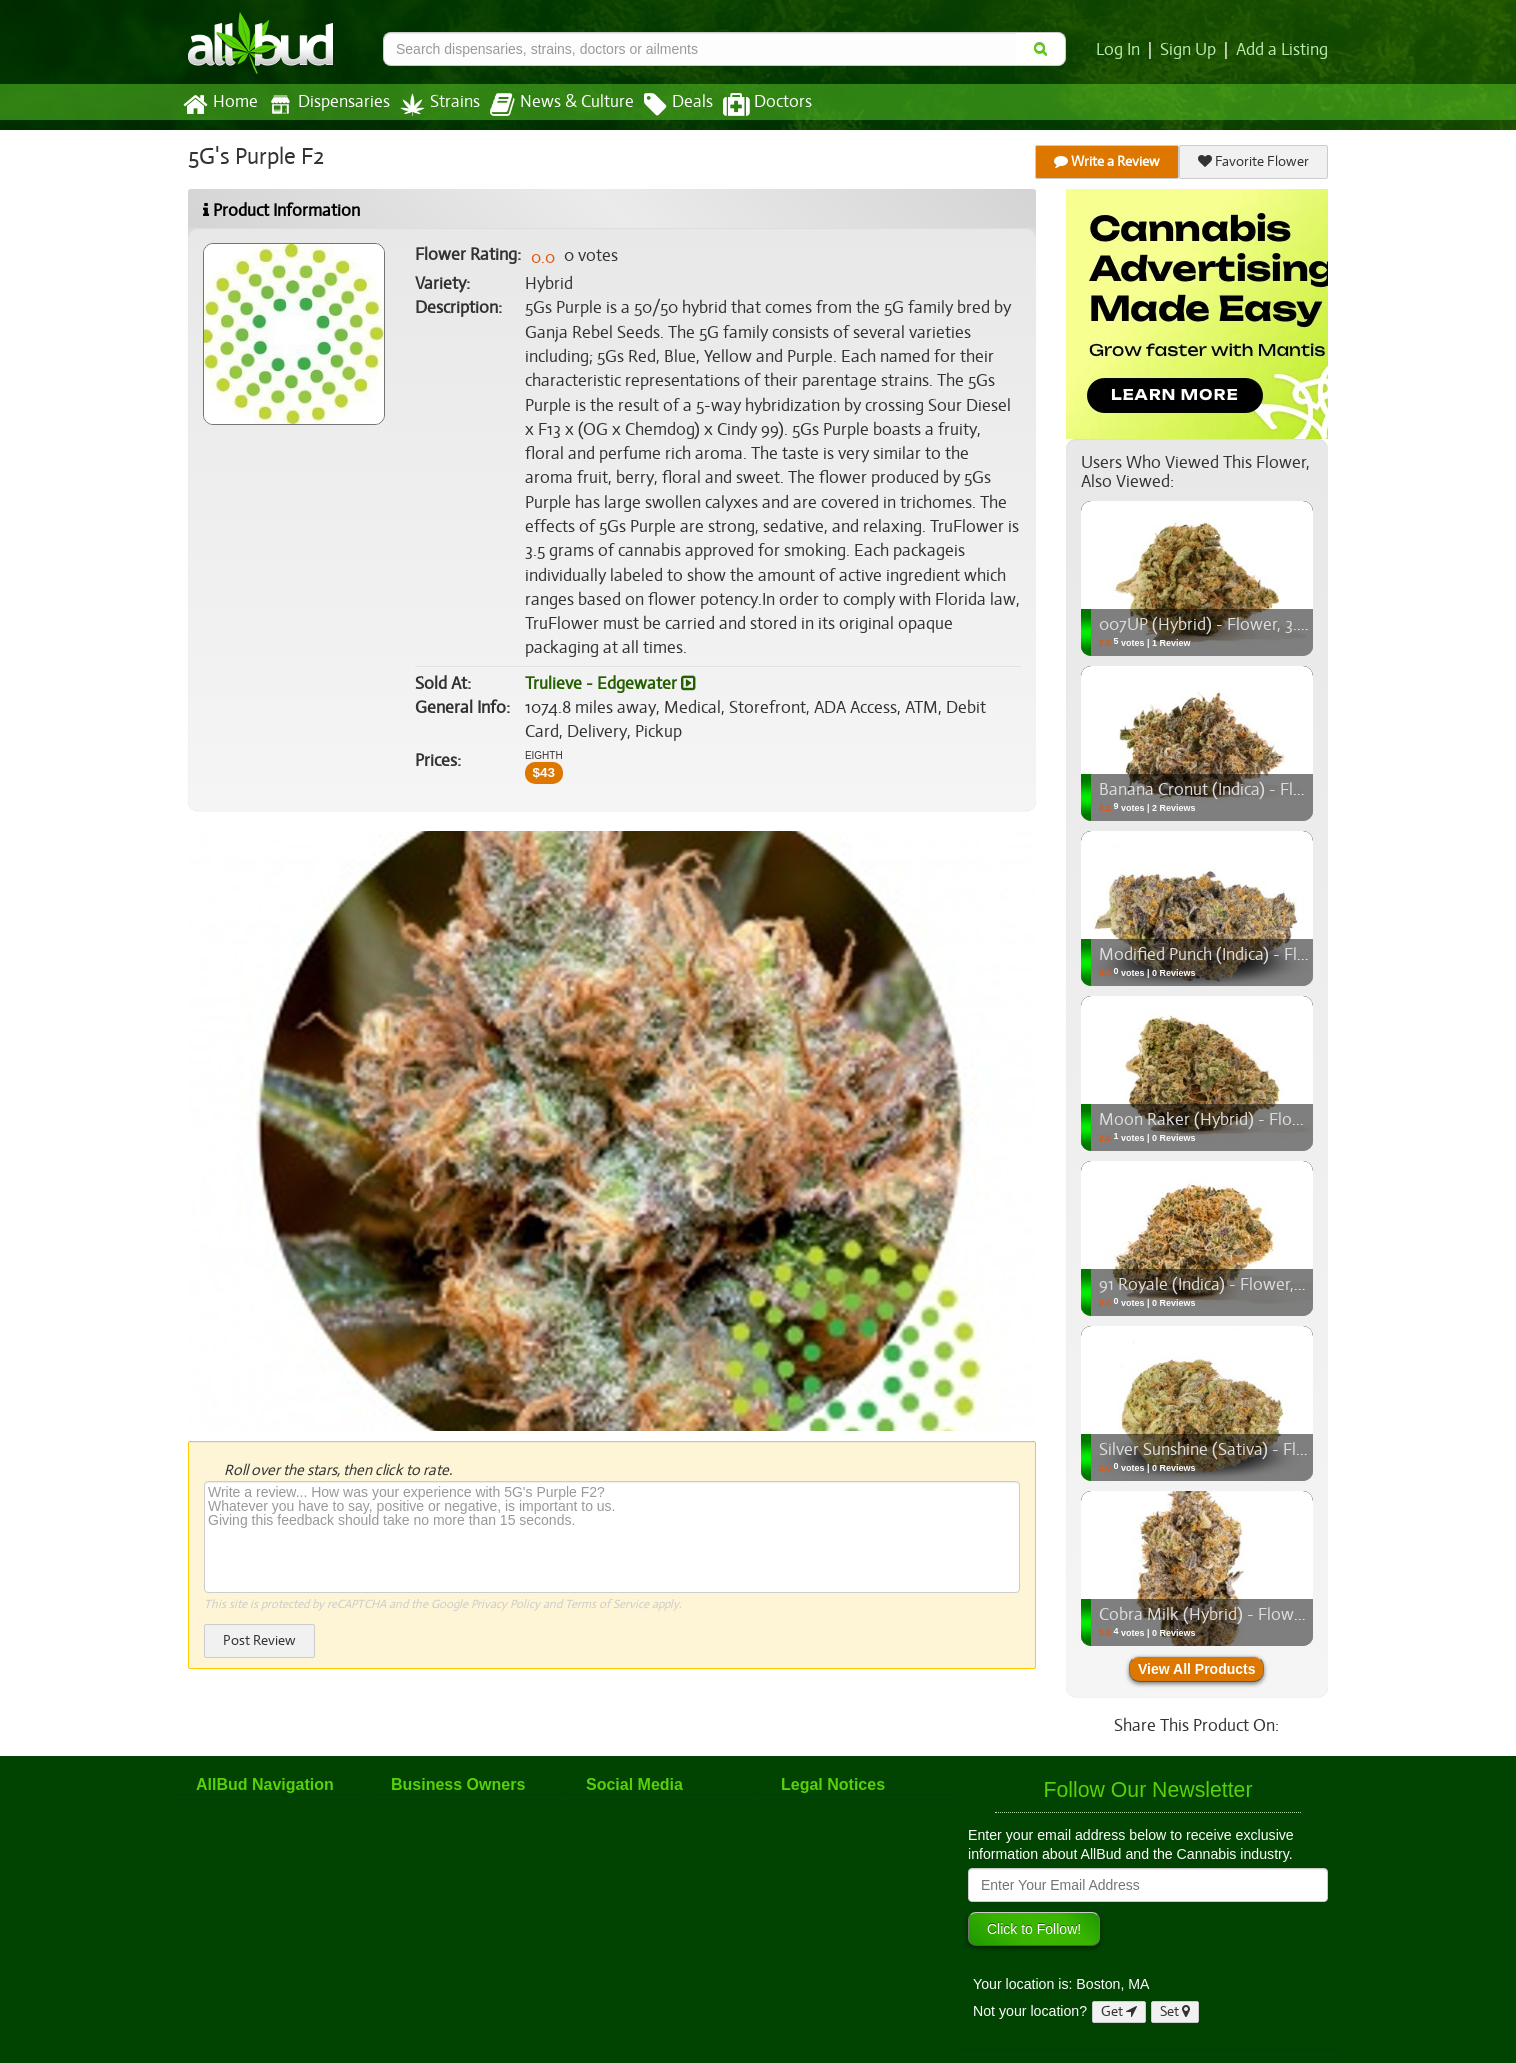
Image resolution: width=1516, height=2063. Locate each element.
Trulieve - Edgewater (608, 659)
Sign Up (1191, 50)
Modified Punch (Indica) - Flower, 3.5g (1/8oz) (1261, 955)
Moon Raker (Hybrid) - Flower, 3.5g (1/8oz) (1251, 1120)
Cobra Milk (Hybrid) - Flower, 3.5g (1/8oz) (1246, 1615)
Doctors (750, 105)
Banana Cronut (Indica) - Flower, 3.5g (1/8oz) (1258, 790)
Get (1119, 2011)
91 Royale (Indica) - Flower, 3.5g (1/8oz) (1238, 1285)
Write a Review (1108, 161)
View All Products (1196, 1669)
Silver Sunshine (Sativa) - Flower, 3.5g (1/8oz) (1259, 1450)
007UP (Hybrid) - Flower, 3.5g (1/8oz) (1232, 625)
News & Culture (551, 105)
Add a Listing (1283, 50)
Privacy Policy (505, 1580)
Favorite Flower (1254, 161)
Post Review (259, 1615)
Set (1175, 2011)
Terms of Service (605, 1580)
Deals (663, 105)
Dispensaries (325, 104)
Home (219, 105)
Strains (433, 104)
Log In (1122, 50)
